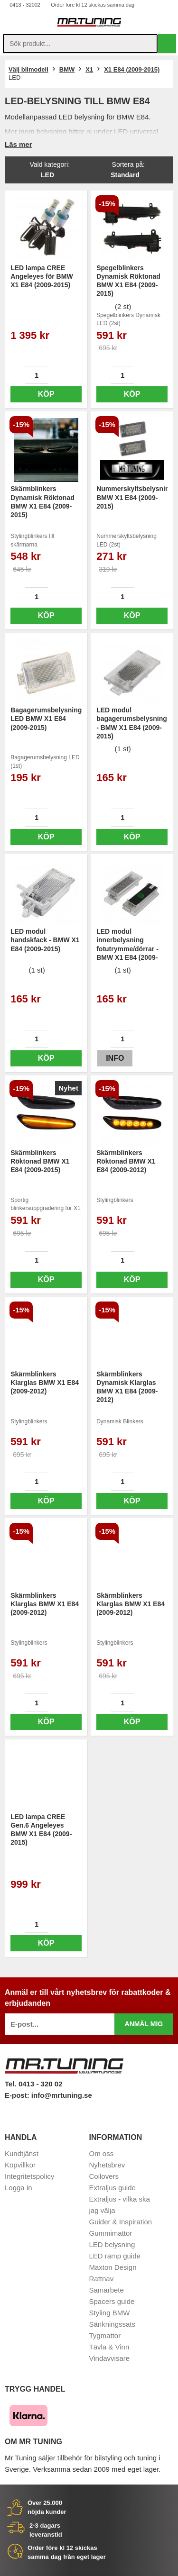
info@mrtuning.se (61, 2095)
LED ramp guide (115, 2256)
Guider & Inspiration (120, 2222)
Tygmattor (105, 2335)
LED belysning (112, 2244)
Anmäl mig (144, 2024)
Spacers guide (112, 2301)
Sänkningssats (112, 2324)
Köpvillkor (20, 2165)
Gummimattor (110, 2233)
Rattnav (101, 2279)
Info (115, 1058)
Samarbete (106, 2290)
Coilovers (104, 2176)
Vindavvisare (109, 2358)
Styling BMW (109, 2313)
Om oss (101, 2153)
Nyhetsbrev (107, 2165)
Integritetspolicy (29, 2176)
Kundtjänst (21, 2153)
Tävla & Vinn (109, 2347)
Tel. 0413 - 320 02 (33, 2084)
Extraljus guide (112, 2188)
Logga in (18, 2188)
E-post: (18, 2095)
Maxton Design (113, 2267)
